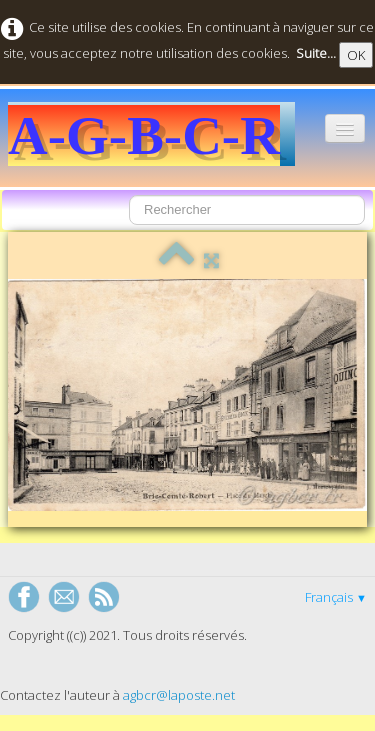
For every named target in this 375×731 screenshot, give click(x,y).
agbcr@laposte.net (179, 695)
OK (356, 55)
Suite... (316, 53)
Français (336, 597)
